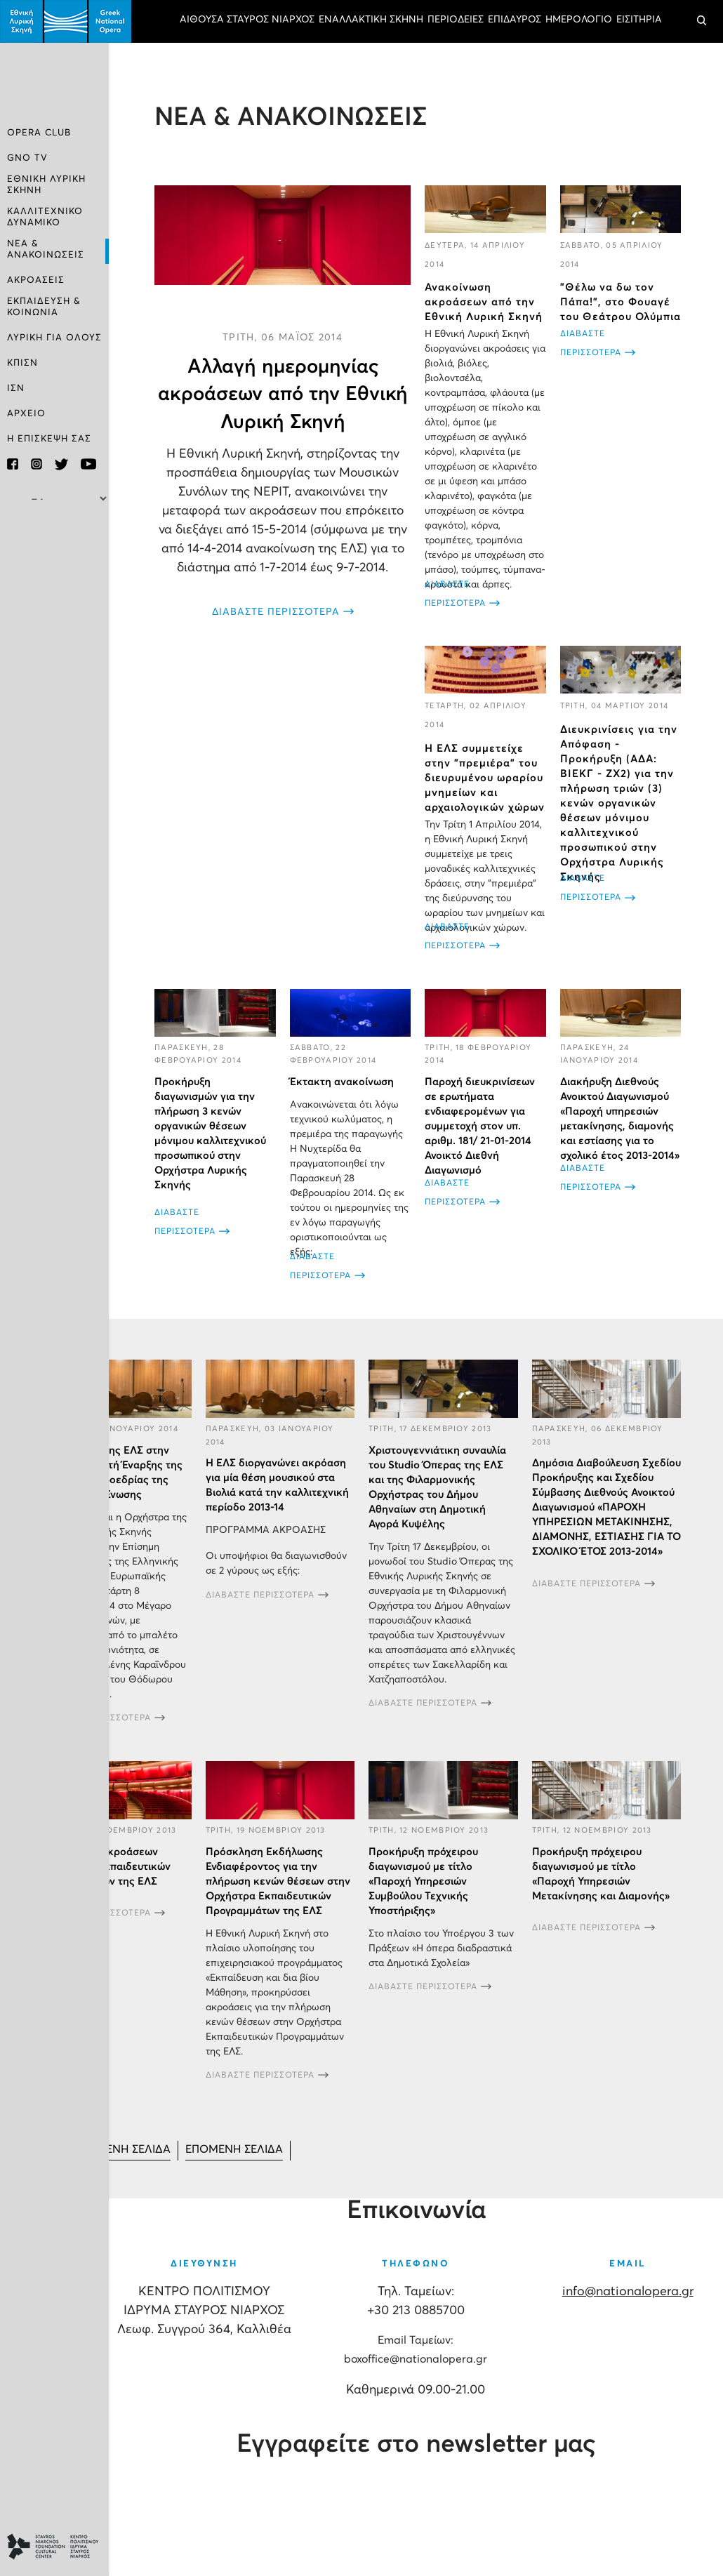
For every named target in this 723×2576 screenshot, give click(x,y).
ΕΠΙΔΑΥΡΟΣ (514, 20)
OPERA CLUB (39, 133)
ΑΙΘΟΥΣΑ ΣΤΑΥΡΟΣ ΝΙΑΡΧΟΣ (247, 20)
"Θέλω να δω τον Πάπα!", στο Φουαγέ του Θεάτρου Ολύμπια (620, 303)
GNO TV (27, 159)
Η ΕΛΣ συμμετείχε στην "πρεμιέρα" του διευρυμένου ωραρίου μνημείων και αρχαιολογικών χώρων (485, 779)
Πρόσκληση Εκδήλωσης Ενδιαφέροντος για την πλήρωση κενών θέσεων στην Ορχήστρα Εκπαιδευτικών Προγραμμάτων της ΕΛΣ (278, 1882)
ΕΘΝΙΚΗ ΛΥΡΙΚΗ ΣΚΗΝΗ (46, 185)
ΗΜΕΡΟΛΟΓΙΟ (578, 20)
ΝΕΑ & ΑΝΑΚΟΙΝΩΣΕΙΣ (45, 248)
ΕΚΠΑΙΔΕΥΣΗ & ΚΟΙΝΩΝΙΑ (44, 305)
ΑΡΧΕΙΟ (26, 411)
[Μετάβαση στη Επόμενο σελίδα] (236, 2152)
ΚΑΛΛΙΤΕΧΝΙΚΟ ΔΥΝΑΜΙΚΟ (45, 216)
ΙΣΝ (16, 386)
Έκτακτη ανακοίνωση (342, 1082)
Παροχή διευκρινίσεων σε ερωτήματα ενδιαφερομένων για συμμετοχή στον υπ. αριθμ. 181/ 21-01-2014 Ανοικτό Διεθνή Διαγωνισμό (480, 1126)
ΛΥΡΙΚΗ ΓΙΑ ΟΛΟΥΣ (54, 335)
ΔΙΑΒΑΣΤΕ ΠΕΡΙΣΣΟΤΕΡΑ (276, 613)
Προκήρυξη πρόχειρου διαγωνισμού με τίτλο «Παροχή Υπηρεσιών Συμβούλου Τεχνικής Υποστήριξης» (423, 1882)
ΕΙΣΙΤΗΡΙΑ (639, 20)
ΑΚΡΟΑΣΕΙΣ (36, 279)
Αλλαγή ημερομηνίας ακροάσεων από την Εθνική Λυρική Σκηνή (283, 394)
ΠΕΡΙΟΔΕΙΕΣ (455, 20)
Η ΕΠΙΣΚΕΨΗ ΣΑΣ (49, 436)
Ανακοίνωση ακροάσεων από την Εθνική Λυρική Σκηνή (484, 303)
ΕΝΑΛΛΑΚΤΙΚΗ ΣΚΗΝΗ (371, 20)
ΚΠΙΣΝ (22, 361)
